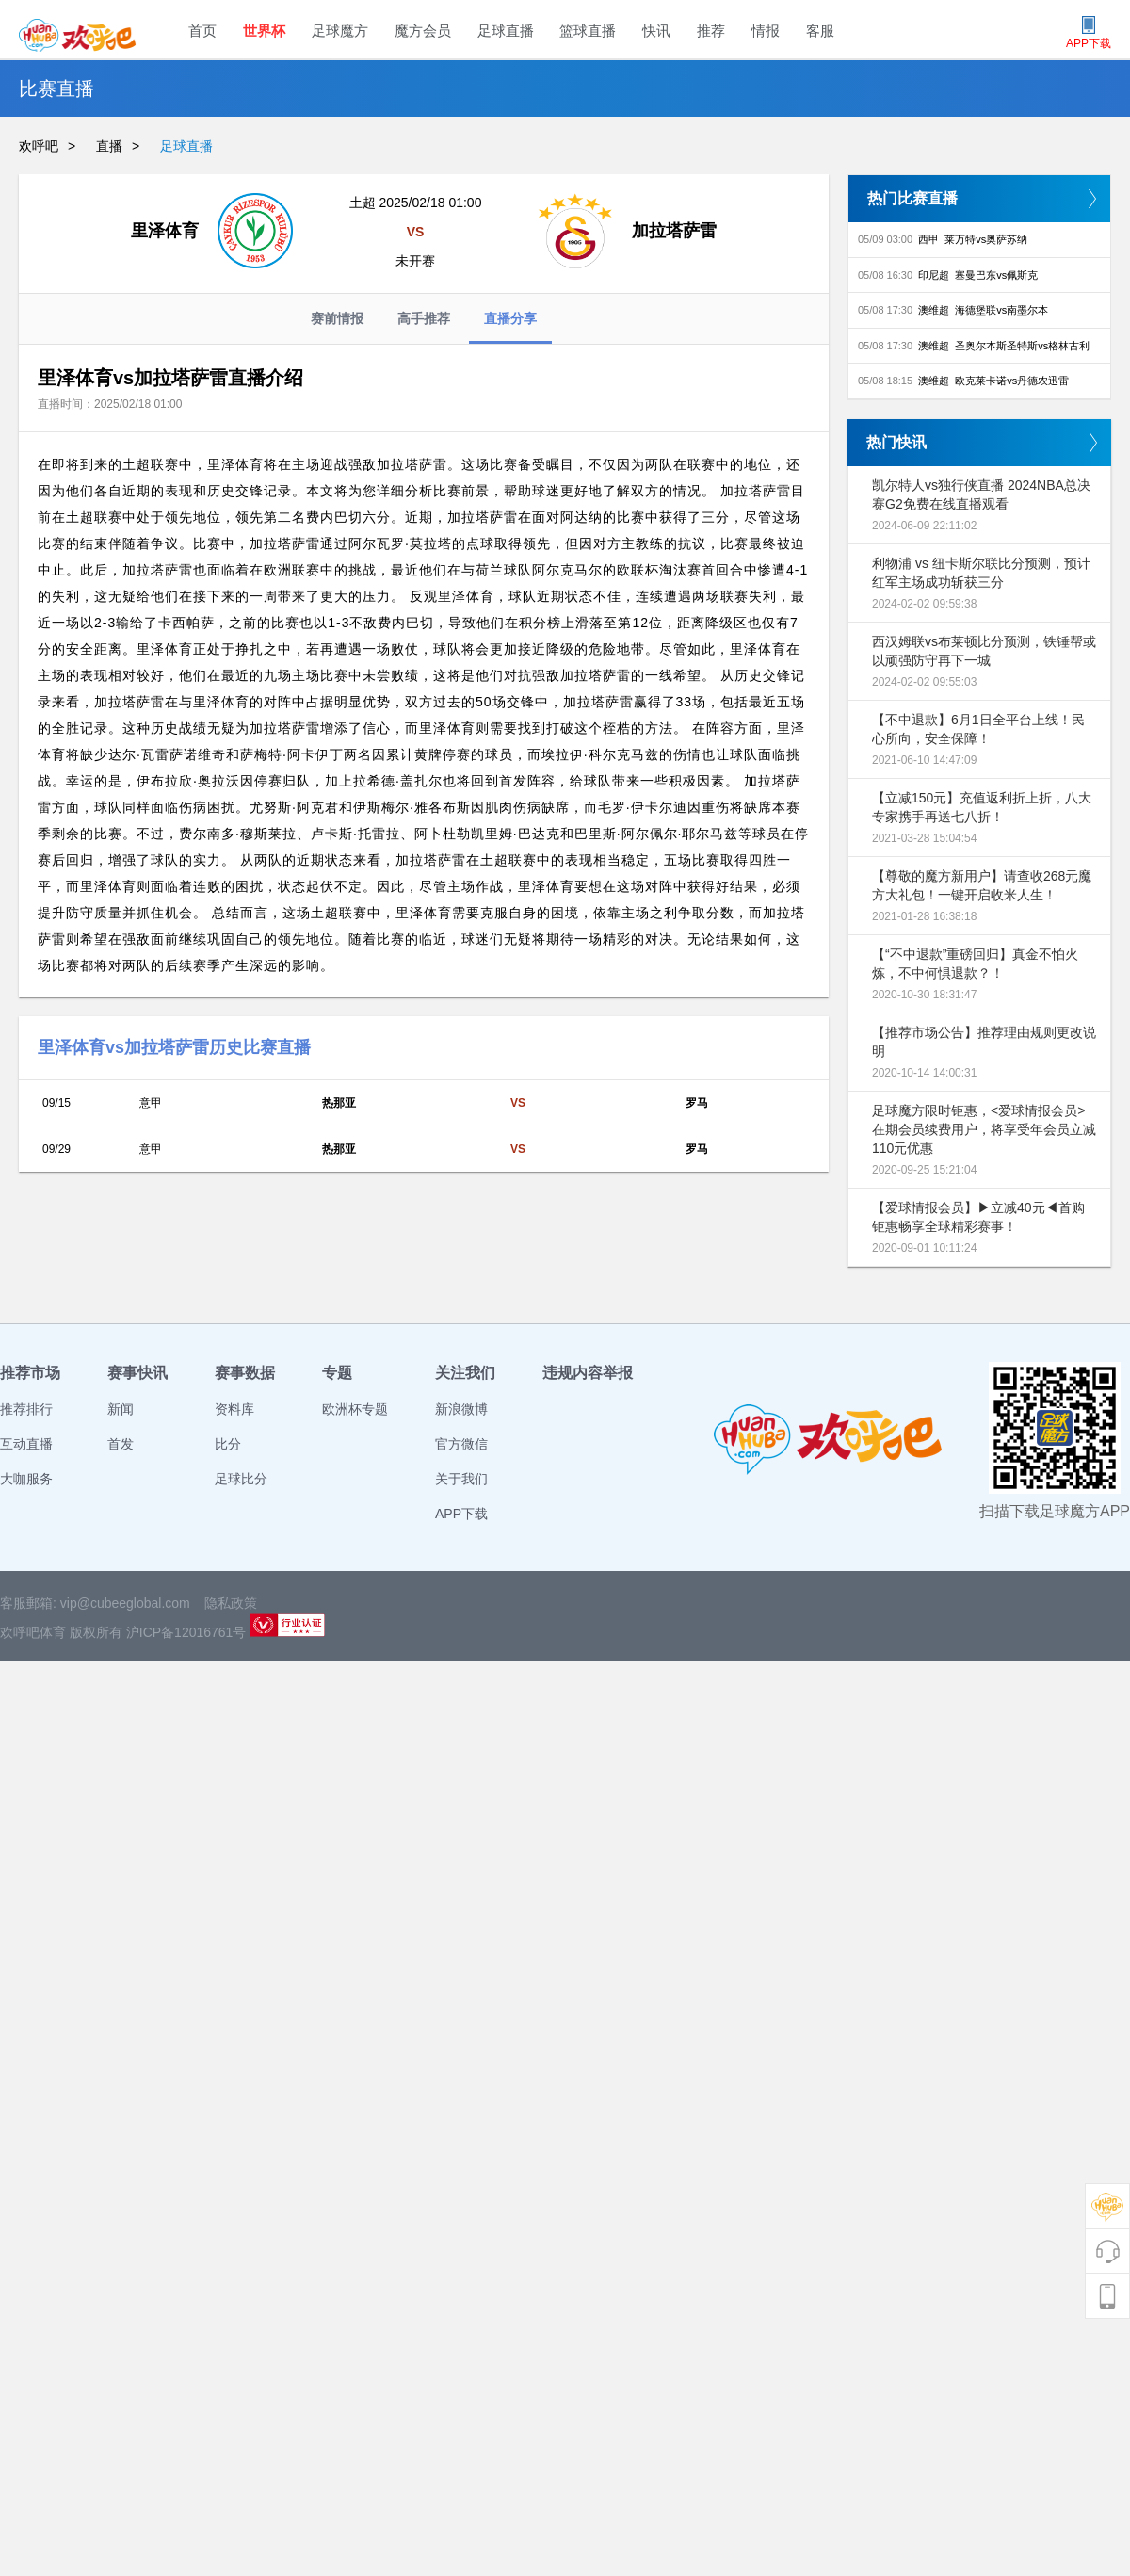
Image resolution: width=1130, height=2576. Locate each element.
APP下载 (461, 1513)
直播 (109, 146)
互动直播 (26, 1443)
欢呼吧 (38, 146)
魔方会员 (423, 31)
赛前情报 (337, 318)
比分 (228, 1443)
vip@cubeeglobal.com (125, 1603)
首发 (120, 1443)
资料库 (234, 1409)
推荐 (711, 31)
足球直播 (505, 31)
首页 (202, 31)
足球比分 (241, 1478)
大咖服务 (26, 1478)
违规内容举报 (587, 1373)
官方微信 (461, 1443)
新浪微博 (461, 1409)
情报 (765, 31)
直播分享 (510, 327)
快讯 (656, 31)
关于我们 (461, 1478)
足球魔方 (340, 31)
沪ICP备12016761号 (186, 1632)
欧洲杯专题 (355, 1409)
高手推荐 (423, 318)
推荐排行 (26, 1409)
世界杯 (264, 31)
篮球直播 (587, 31)
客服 (820, 31)
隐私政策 (230, 1603)
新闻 (120, 1409)
